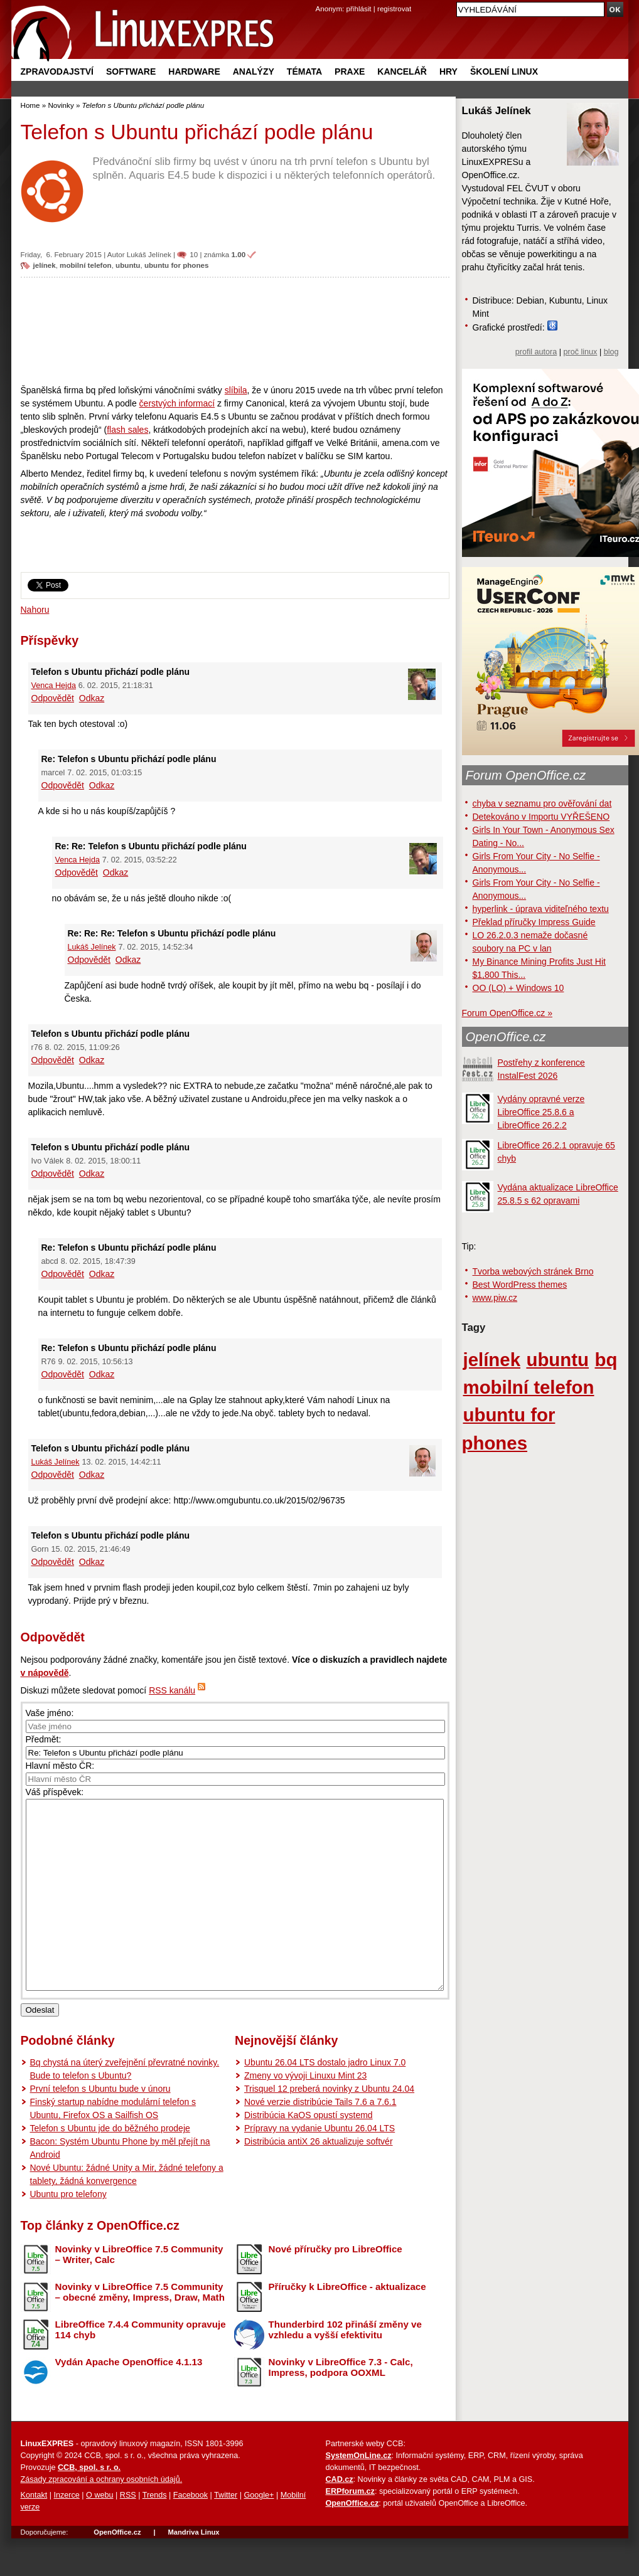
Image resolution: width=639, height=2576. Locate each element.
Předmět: (44, 1739)
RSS (128, 2532)
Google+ (259, 2532)
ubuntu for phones (176, 265)
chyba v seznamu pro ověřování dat (542, 803)
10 (194, 254)
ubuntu (127, 265)
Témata (304, 71)
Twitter (225, 2532)
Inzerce (67, 2532)
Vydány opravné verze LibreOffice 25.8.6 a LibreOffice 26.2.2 (541, 1112)
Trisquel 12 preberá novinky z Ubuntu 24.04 (329, 2126)
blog (611, 351)
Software (131, 71)
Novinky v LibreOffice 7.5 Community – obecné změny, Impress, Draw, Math (140, 2329)
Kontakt (34, 2532)
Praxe (350, 71)
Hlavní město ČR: (60, 1766)
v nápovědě (45, 1673)
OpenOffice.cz (506, 1037)
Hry (448, 71)
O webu (99, 2532)
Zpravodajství (57, 71)
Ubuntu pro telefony (68, 2232)
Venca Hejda (53, 685)
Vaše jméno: (50, 1713)
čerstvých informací (177, 403)
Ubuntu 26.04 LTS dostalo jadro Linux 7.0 (324, 2100)
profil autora (536, 351)
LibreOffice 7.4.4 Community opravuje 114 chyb (140, 2367)
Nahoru (35, 610)
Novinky (60, 105)
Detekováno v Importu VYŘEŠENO (541, 817)
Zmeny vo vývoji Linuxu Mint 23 (305, 2113)
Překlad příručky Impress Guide (534, 922)
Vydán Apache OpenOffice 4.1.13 (129, 2399)
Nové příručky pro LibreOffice (335, 2286)
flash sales (127, 430)
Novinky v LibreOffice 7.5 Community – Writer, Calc (139, 2292)
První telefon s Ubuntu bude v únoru (100, 2126)
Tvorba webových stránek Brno (533, 1271)
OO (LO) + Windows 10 (518, 988)
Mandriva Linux (193, 2569)
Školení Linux (504, 71)
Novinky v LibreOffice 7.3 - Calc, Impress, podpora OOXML (341, 2404)
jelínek (44, 265)
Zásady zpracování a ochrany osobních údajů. (102, 2517)
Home (30, 105)
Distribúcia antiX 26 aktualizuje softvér (318, 2179)
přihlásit (359, 8)
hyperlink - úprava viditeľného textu (541, 909)
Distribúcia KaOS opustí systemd (308, 2153)
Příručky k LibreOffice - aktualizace (347, 2324)
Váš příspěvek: (55, 1792)
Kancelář (402, 71)
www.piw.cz (495, 1298)
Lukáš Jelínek (149, 254)
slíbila (236, 390)
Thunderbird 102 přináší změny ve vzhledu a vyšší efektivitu (345, 2367)
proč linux (581, 351)
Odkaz (91, 698)
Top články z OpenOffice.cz (100, 2263)
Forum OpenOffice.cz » (507, 1013)
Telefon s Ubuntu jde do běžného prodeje (110, 2166)
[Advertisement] (235, 330)
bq (605, 1359)
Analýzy (253, 71)
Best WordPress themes (520, 1285)
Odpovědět (53, 698)
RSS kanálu (172, 1690)
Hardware (194, 71)
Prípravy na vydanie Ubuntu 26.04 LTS (319, 2166)
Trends (154, 2532)
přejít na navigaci (319, 0)
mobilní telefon (86, 265)
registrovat (394, 8)
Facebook (190, 2532)
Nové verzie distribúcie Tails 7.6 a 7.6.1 (320, 2139)
